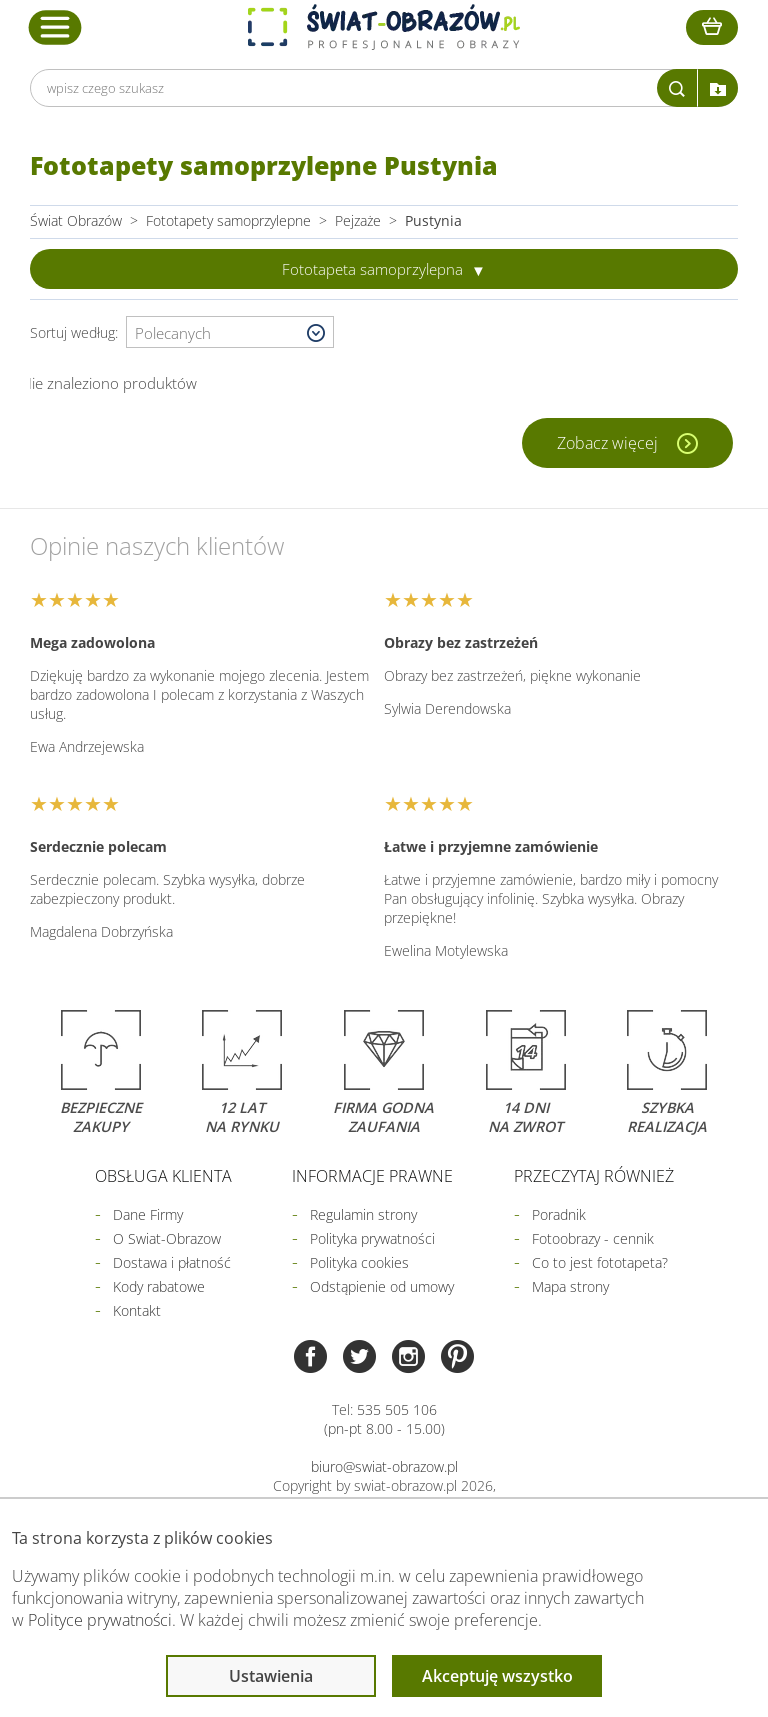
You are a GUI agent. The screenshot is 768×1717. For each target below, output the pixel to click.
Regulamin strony (363, 1214)
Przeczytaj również (594, 1176)
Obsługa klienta (163, 1176)
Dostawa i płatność (172, 1262)
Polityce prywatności (100, 1620)
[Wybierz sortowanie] (230, 333)
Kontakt (137, 1310)
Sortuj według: (78, 332)
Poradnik (559, 1214)
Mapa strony (570, 1286)
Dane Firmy (148, 1214)
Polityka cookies (359, 1262)
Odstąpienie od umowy (382, 1286)
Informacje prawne (372, 1176)
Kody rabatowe (159, 1286)
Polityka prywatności (372, 1238)
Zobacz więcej (609, 443)
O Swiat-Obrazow (167, 1238)
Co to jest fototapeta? (600, 1262)
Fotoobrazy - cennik (593, 1238)
